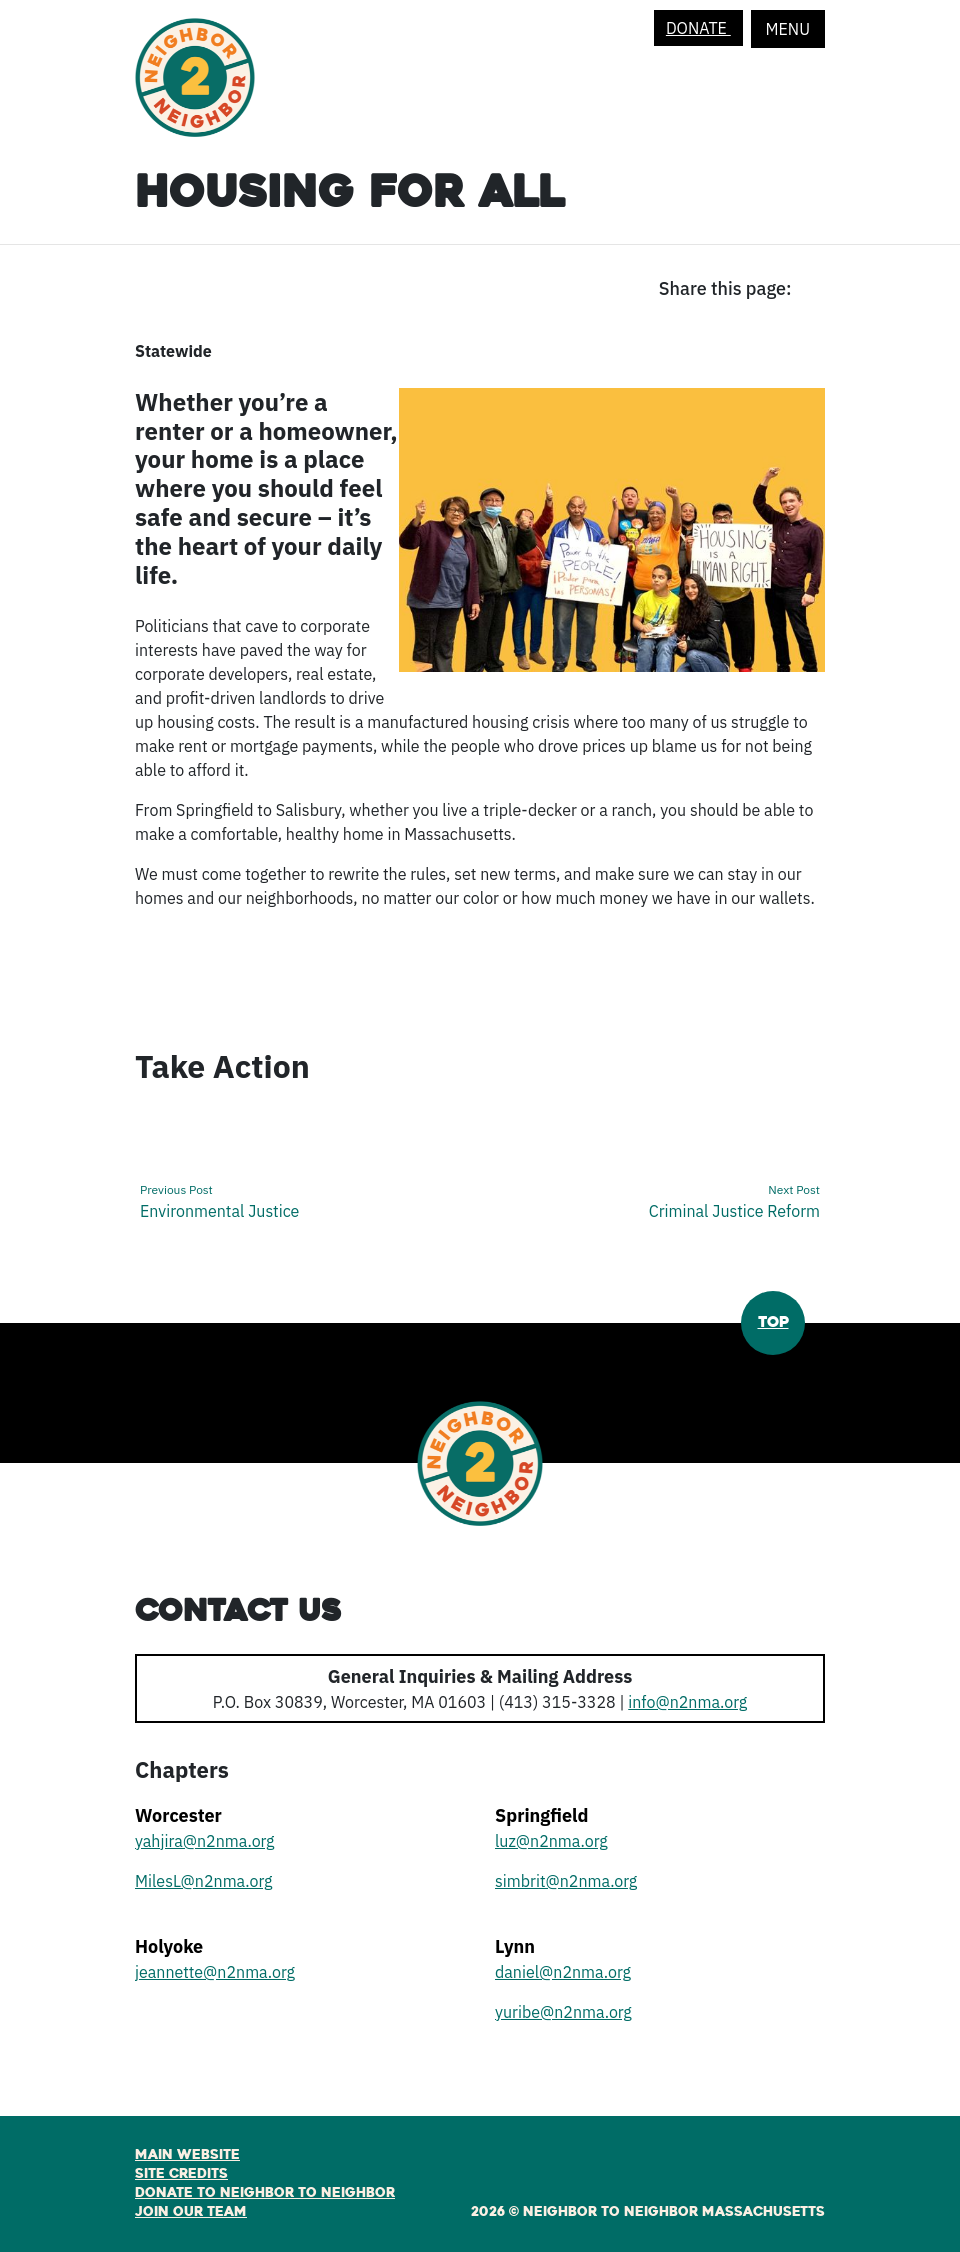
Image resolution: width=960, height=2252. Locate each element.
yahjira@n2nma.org (205, 1841)
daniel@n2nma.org (563, 1972)
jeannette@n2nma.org (215, 1972)
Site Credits (181, 2174)
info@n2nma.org (687, 1702)
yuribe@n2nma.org (563, 2012)
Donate (698, 28)
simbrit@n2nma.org (566, 1881)
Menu (788, 29)
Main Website (187, 2155)
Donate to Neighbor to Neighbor (265, 2193)
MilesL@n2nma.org (203, 1881)
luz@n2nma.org (551, 1841)
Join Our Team (191, 2212)
